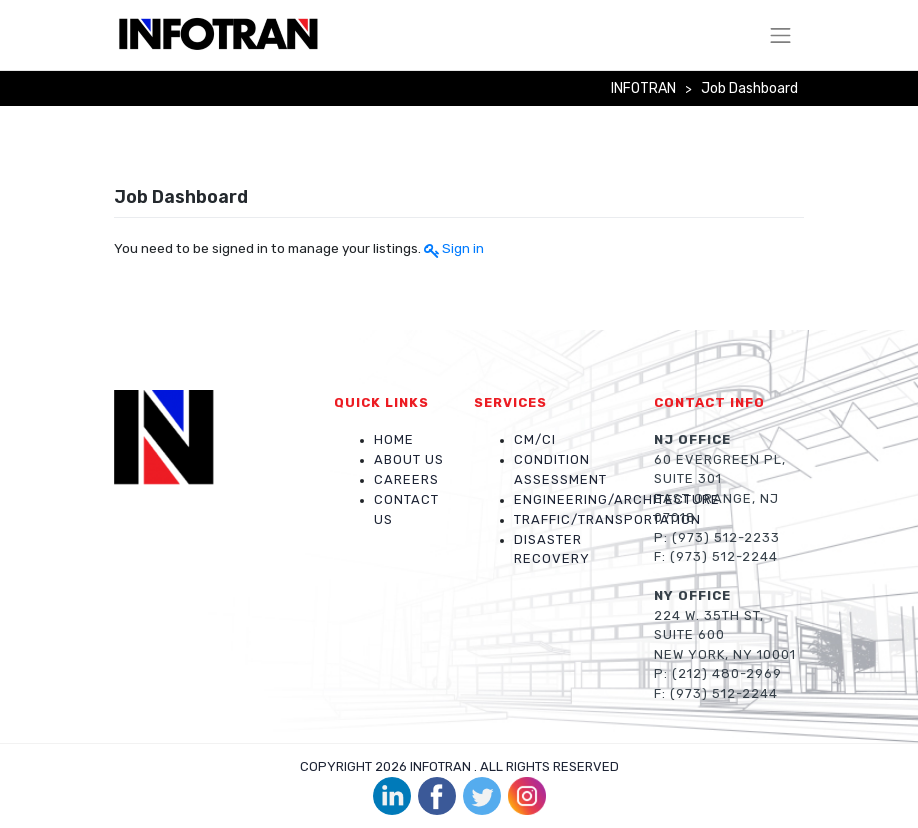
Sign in (463, 248)
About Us (409, 459)
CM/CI (535, 439)
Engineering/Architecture (617, 499)
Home (394, 439)
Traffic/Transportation (607, 519)
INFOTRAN (440, 766)
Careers (406, 479)
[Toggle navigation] (781, 35)
